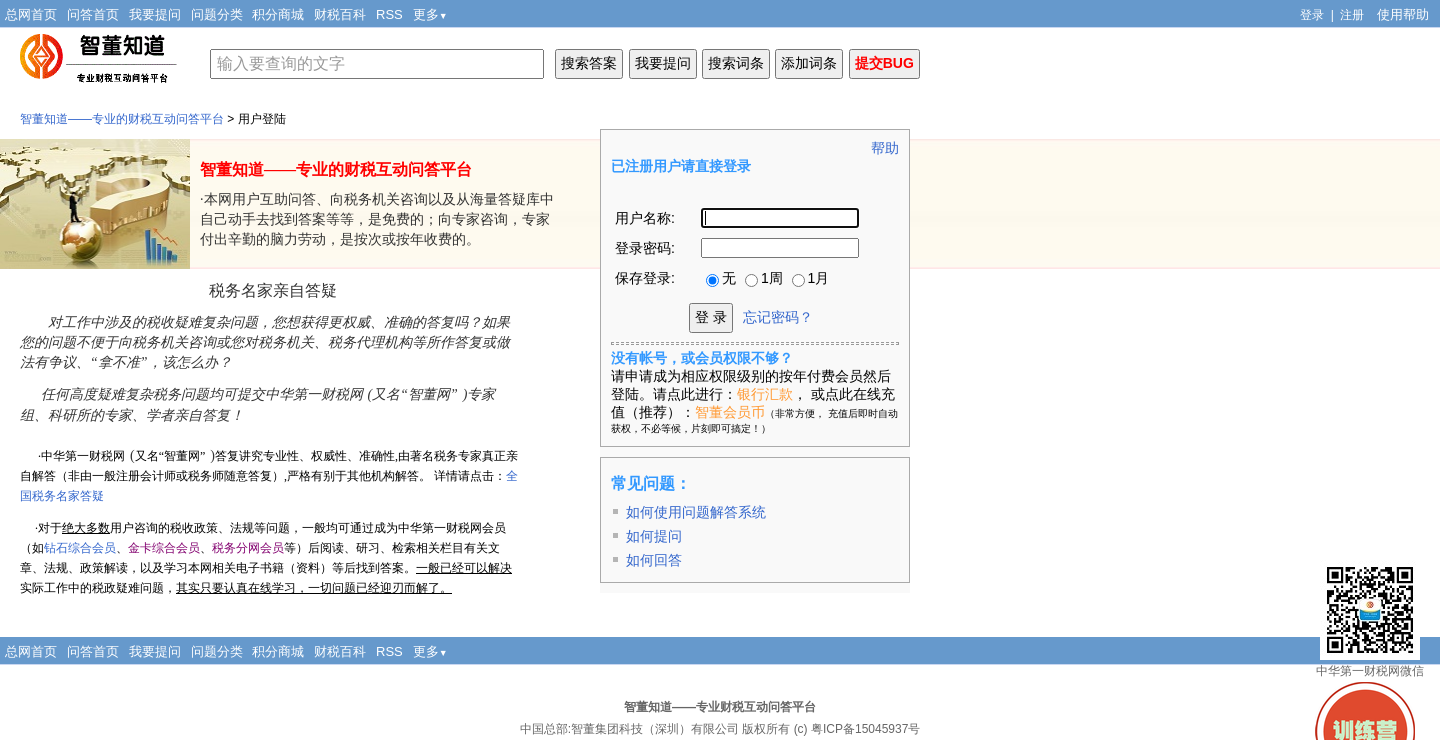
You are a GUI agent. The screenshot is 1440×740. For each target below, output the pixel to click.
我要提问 (155, 14)
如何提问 (654, 536)
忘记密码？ (778, 317)
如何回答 (654, 560)
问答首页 (93, 14)
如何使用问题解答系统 (696, 512)
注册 (1352, 15)
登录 (1312, 15)
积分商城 (278, 14)
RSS (389, 14)
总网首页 (31, 14)
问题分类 (217, 14)
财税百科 (340, 14)
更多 (430, 14)
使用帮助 (1403, 14)
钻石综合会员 (80, 548)
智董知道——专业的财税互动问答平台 (122, 119)
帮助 (885, 148)
